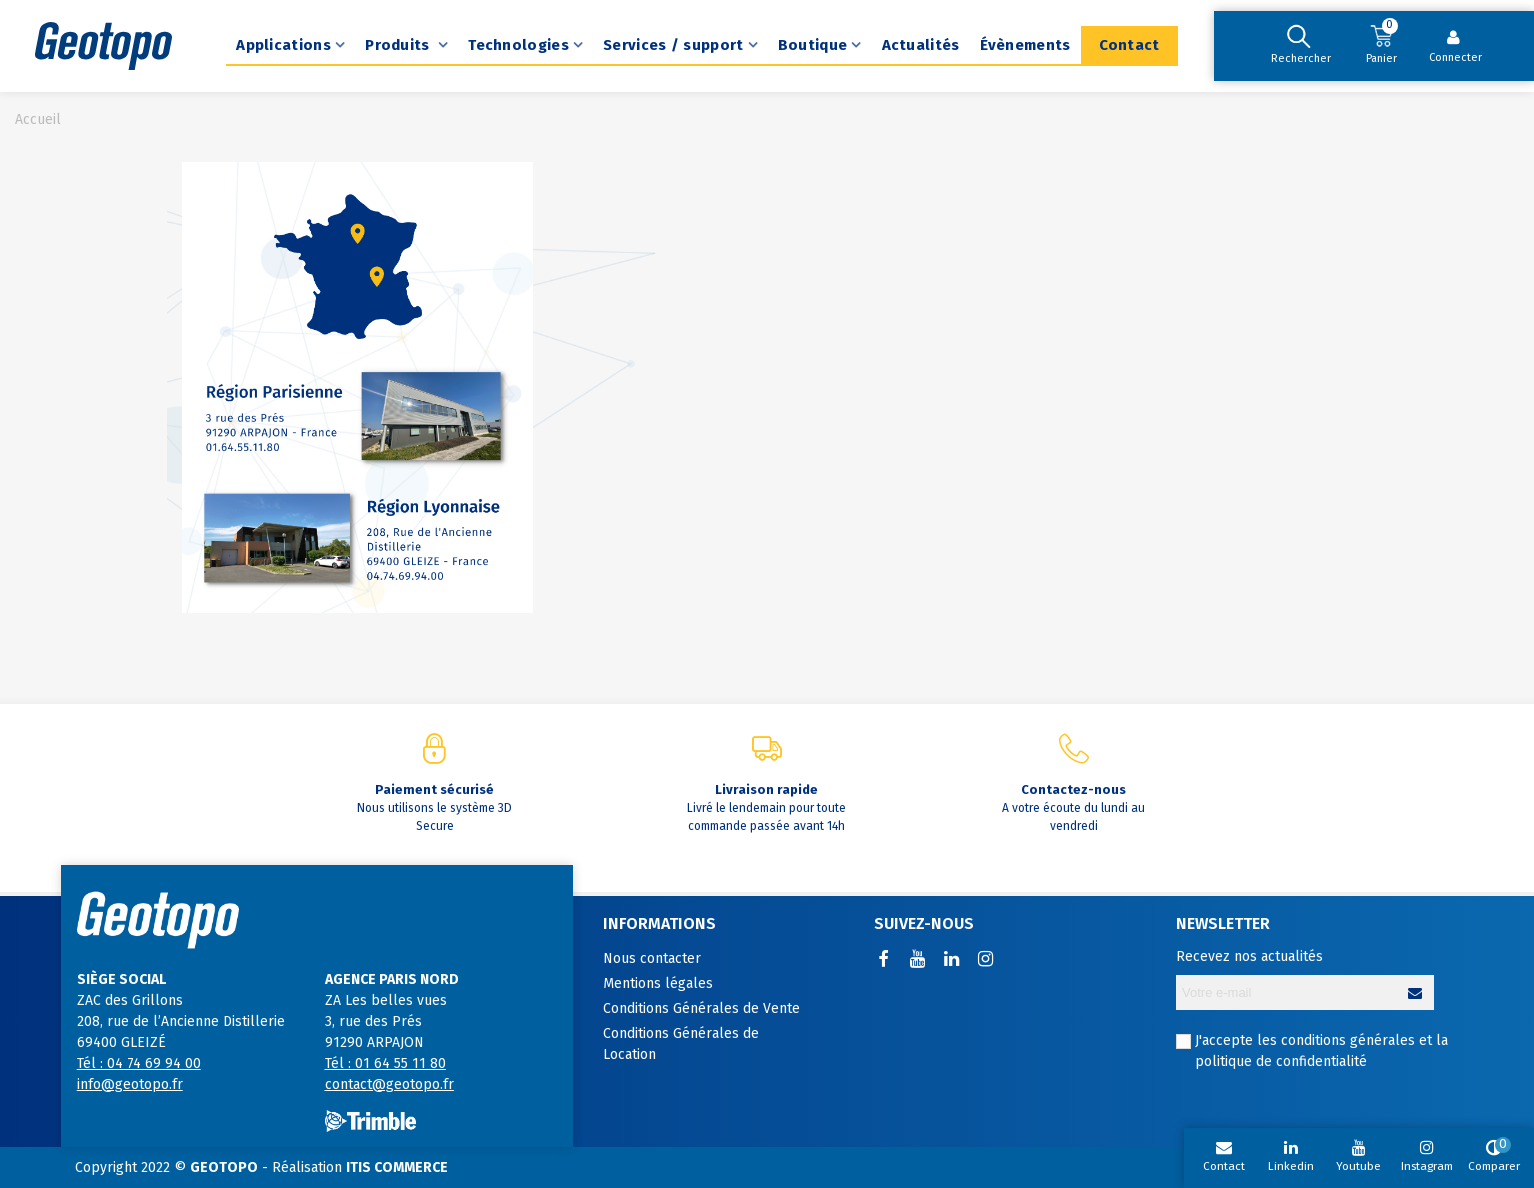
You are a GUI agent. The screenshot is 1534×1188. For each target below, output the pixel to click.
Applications (283, 45)
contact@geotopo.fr (389, 1084)
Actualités (921, 45)
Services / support (673, 45)
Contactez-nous (1073, 789)
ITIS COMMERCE (397, 1167)
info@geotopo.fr (130, 1084)
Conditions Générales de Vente (701, 1008)
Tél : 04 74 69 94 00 (139, 1063)
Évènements (1025, 45)
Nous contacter (652, 958)
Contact (1129, 45)
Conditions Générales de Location (681, 1044)
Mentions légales (658, 983)
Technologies (518, 45)
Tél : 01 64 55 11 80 (385, 1063)
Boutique (812, 45)
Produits (399, 45)
